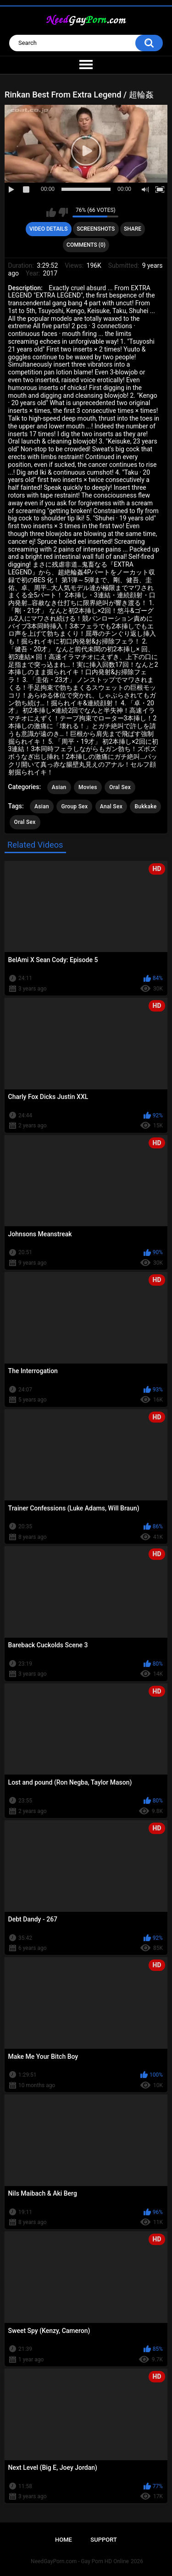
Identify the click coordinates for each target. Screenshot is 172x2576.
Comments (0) (86, 245)
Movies (87, 787)
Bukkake (145, 806)
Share (132, 229)
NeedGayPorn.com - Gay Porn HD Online (80, 2561)
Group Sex (74, 806)
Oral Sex (120, 787)
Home (63, 2539)
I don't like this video (63, 212)
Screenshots (96, 229)
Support (103, 2539)
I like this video (51, 212)
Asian (59, 787)
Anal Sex (111, 806)
